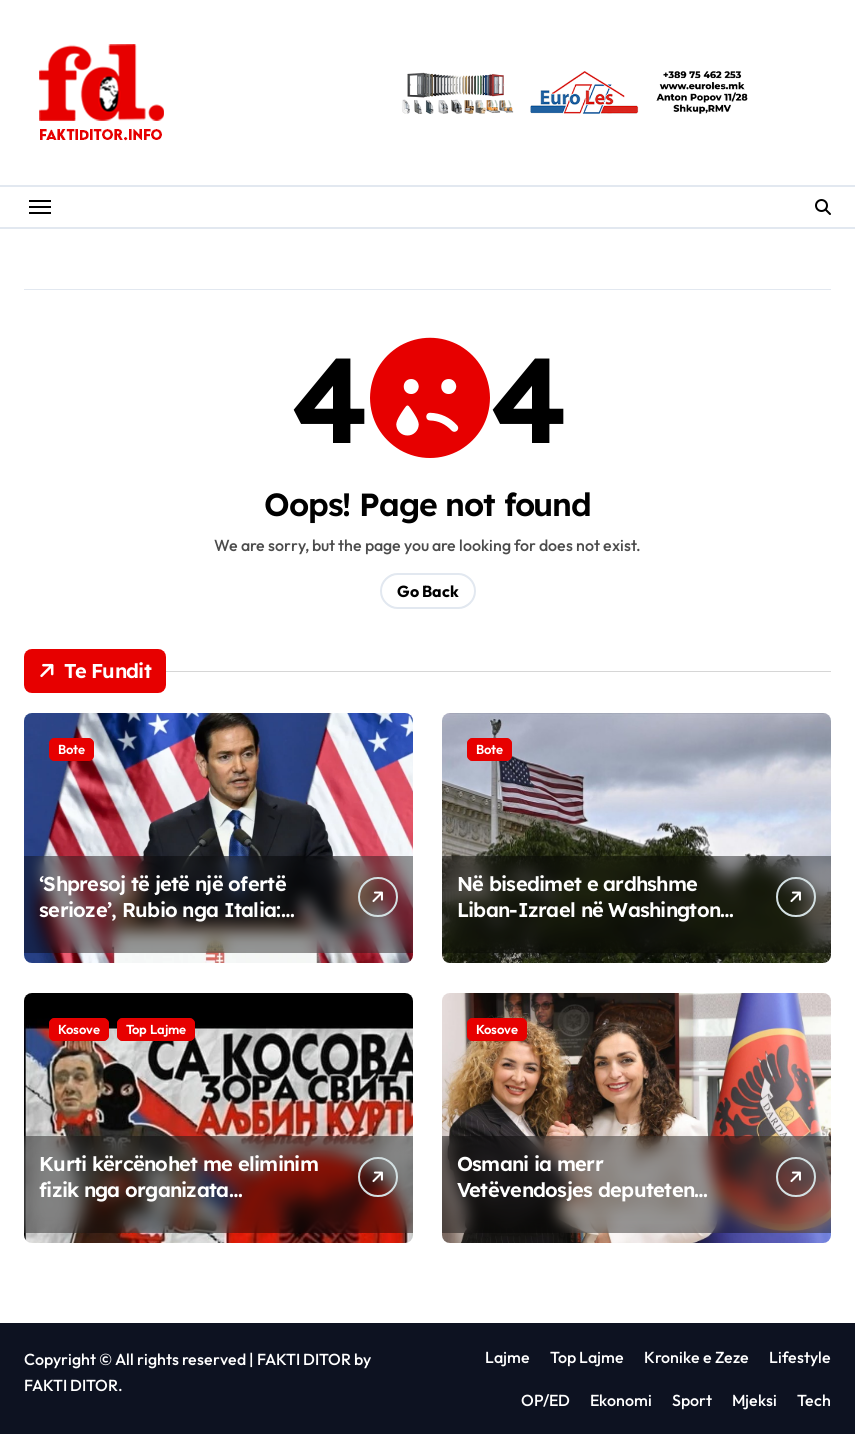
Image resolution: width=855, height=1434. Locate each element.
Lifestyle (800, 1357)
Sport (692, 1400)
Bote (71, 749)
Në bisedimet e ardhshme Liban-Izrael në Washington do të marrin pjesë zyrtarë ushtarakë (588, 922)
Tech (814, 1400)
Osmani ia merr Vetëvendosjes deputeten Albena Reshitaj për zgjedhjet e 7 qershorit (594, 1202)
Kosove (79, 1029)
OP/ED (545, 1400)
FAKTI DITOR (304, 1359)
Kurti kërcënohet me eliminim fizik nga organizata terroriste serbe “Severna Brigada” (178, 1202)
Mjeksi (754, 1400)
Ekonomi (621, 1400)
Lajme (507, 1357)
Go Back (428, 591)
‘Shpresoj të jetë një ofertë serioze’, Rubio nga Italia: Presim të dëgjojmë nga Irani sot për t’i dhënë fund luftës (177, 922)
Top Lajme (156, 1029)
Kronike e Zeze (696, 1357)
